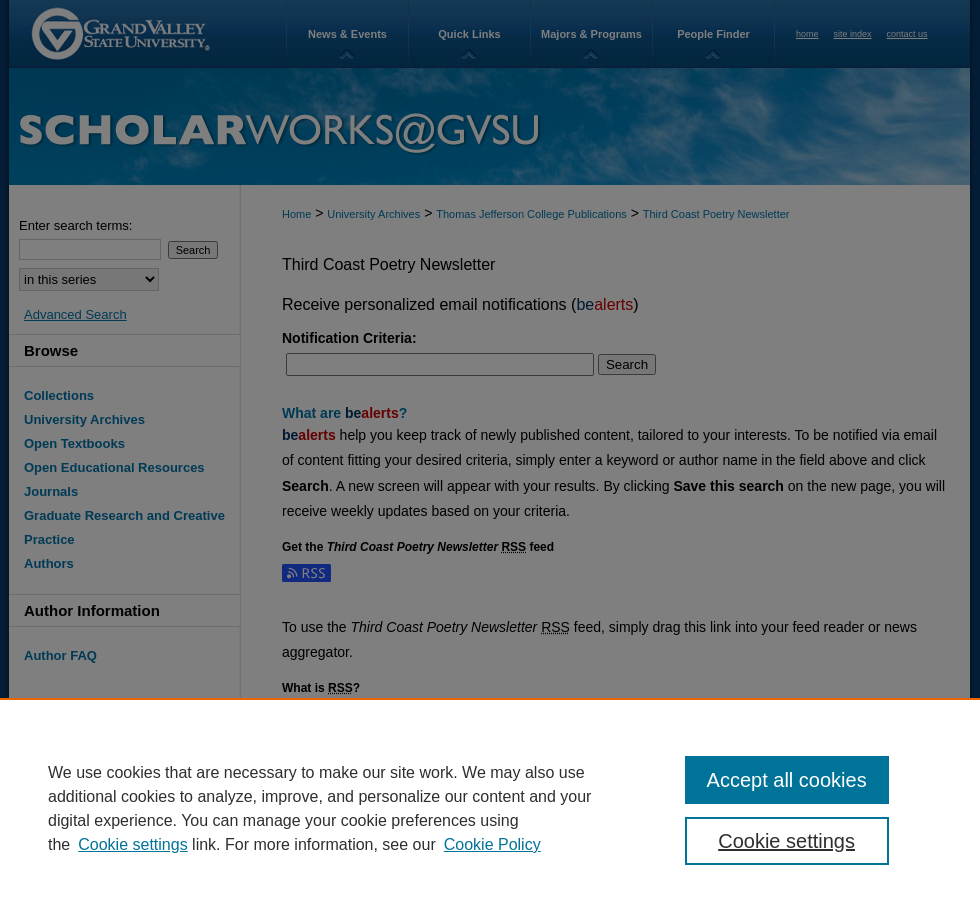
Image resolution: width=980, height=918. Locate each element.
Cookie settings (132, 844)
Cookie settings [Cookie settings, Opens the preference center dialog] (786, 841)
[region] (490, 808)
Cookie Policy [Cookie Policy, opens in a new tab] (492, 844)
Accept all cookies (787, 780)
